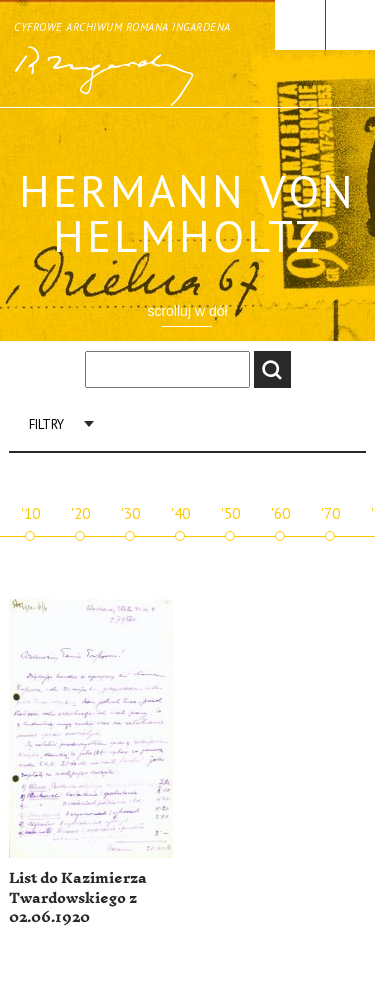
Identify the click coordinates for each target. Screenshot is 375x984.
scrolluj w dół (187, 311)
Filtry (46, 424)
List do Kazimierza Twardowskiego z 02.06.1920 (78, 898)
